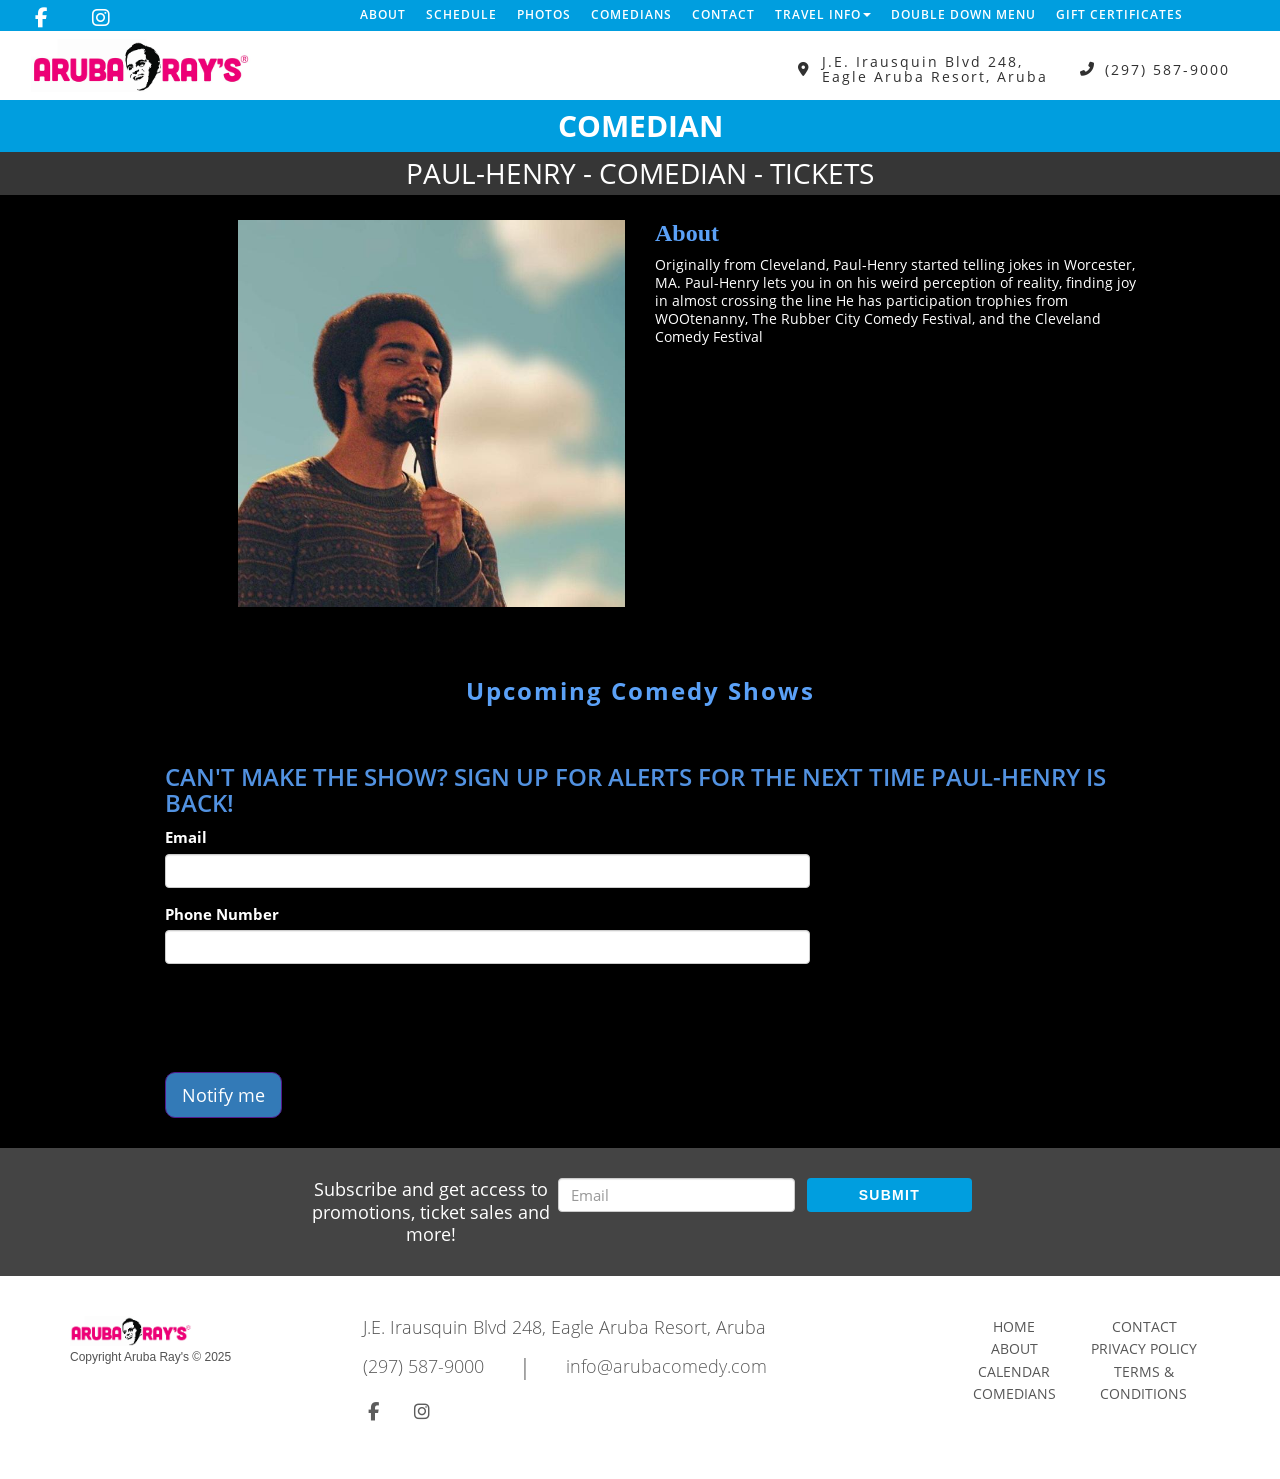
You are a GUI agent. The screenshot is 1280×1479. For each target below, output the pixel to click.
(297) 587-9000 (1167, 69)
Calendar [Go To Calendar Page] (1014, 1371)
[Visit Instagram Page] (101, 18)
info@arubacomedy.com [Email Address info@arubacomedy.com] (666, 1366)
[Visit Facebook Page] (41, 18)
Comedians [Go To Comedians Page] (1014, 1393)
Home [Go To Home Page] (1014, 1326)
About (383, 14)
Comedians (631, 14)
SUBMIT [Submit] (889, 1195)
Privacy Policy (1144, 1348)
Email (186, 837)
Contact (723, 14)
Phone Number (222, 914)
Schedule (461, 14)
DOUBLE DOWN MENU (963, 14)
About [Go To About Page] (1014, 1348)
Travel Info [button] (823, 14)
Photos (544, 14)
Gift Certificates (1119, 14)
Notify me (223, 1095)
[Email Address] (676, 1195)
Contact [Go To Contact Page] (1144, 1326)
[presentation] (317, 1018)
